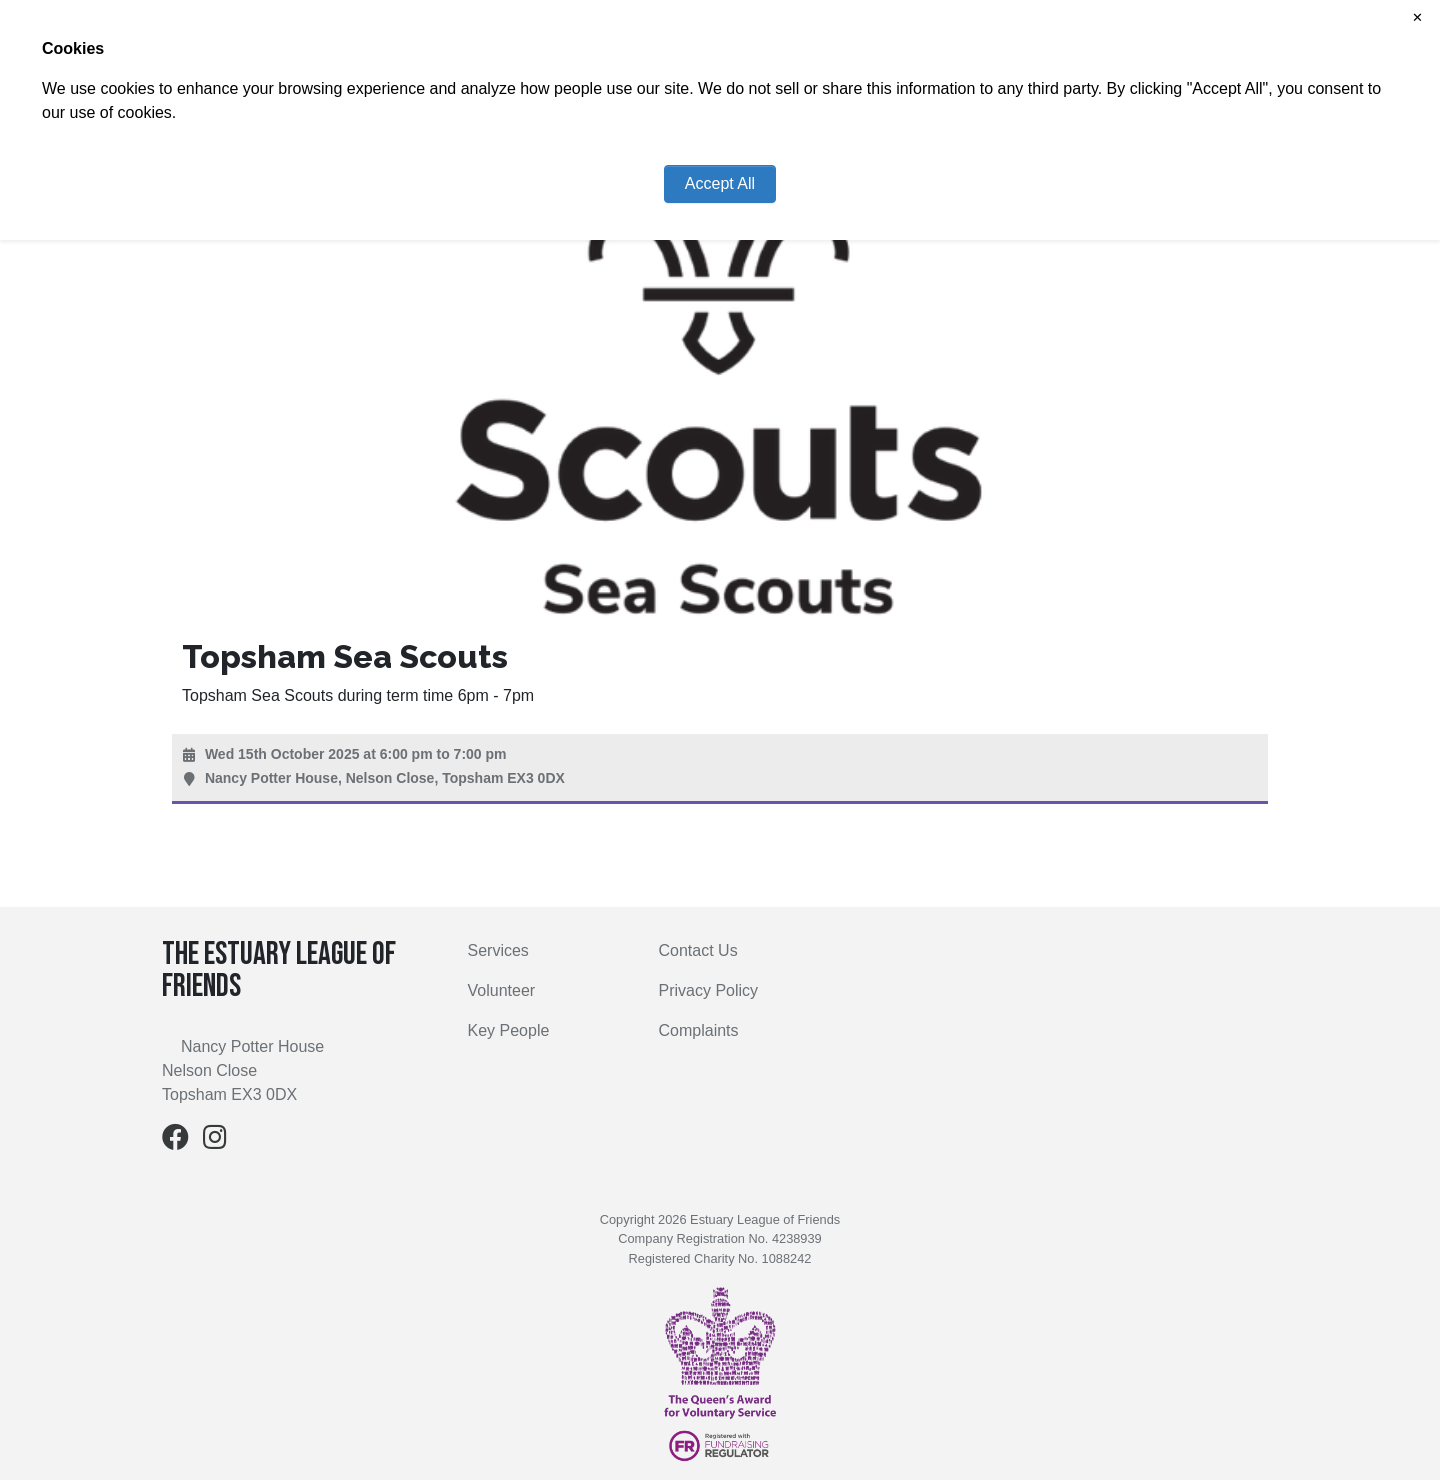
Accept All (720, 183)
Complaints (699, 1030)
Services (498, 950)
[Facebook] (175, 1141)
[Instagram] (215, 1141)
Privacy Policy (709, 990)
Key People (509, 1030)
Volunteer (502, 990)
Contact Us (698, 950)
